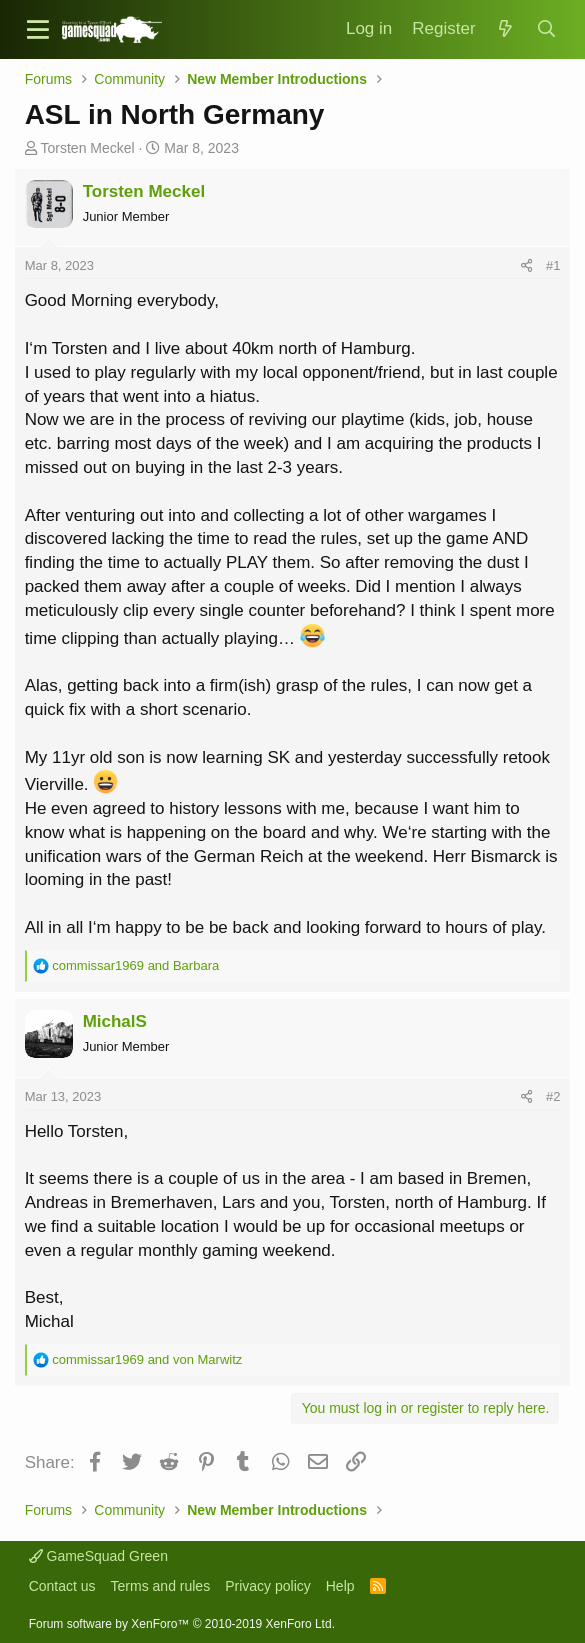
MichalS (115, 1021)
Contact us (62, 1586)
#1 (553, 265)
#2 (553, 1096)
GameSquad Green (98, 1556)
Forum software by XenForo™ (182, 1624)
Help (340, 1586)
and (135, 965)
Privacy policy (268, 1586)
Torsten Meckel (88, 148)
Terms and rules (161, 1586)
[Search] (546, 29)
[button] (38, 29)
